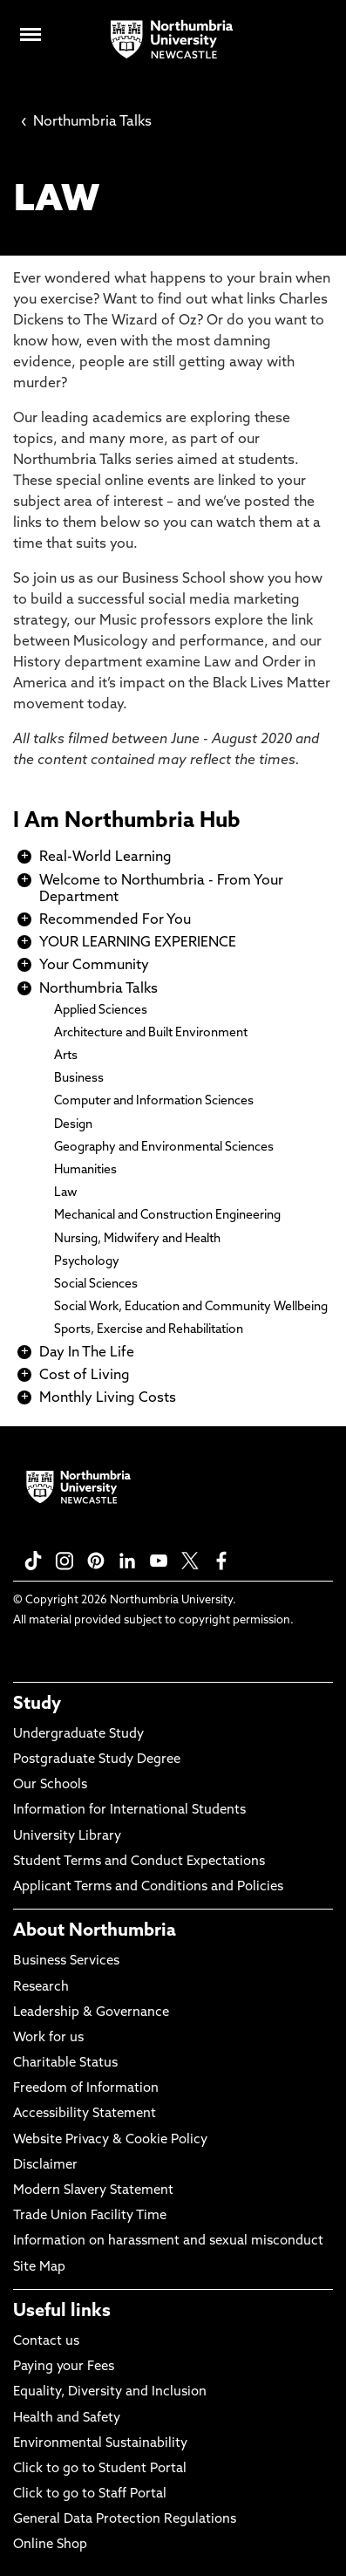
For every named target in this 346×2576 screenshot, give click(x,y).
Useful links (62, 2311)
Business (79, 1078)
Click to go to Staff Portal (89, 2494)
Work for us (48, 2038)
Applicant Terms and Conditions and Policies (148, 1887)
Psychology (86, 1261)
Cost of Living (84, 1376)
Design (73, 1124)
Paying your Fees (63, 2367)
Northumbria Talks (86, 122)
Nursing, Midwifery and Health (137, 1239)
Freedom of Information (86, 2088)
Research (41, 1987)
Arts (66, 1056)
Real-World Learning (105, 857)
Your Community (94, 966)
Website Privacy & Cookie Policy (110, 2140)
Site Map (39, 2267)
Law (66, 1192)
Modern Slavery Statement (93, 2190)
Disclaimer (45, 2165)
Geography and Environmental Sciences (164, 1147)
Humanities (85, 1170)
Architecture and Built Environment (151, 1033)
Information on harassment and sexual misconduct (168, 2241)
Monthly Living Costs (107, 1398)
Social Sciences (96, 1284)
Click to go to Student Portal (100, 2469)
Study (37, 1704)
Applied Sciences (100, 1010)
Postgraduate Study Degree (96, 1759)
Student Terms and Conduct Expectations (139, 1862)
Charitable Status (65, 2063)
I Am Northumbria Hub (127, 821)
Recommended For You (115, 920)
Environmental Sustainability (100, 2443)
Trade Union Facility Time (89, 2216)
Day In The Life (86, 1353)
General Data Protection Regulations (124, 2519)
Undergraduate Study (78, 1734)
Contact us (46, 2341)
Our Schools (50, 1785)
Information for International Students (129, 1810)
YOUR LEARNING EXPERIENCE (137, 943)
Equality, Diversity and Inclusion (110, 2392)
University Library (67, 1836)
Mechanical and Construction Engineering (167, 1215)
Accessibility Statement (84, 2114)
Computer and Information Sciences (154, 1101)
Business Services (66, 1961)
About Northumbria (94, 1931)
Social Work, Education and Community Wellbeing (191, 1307)
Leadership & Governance (91, 2012)
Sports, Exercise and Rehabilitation (148, 1329)
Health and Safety (66, 2418)
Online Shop (50, 2545)
